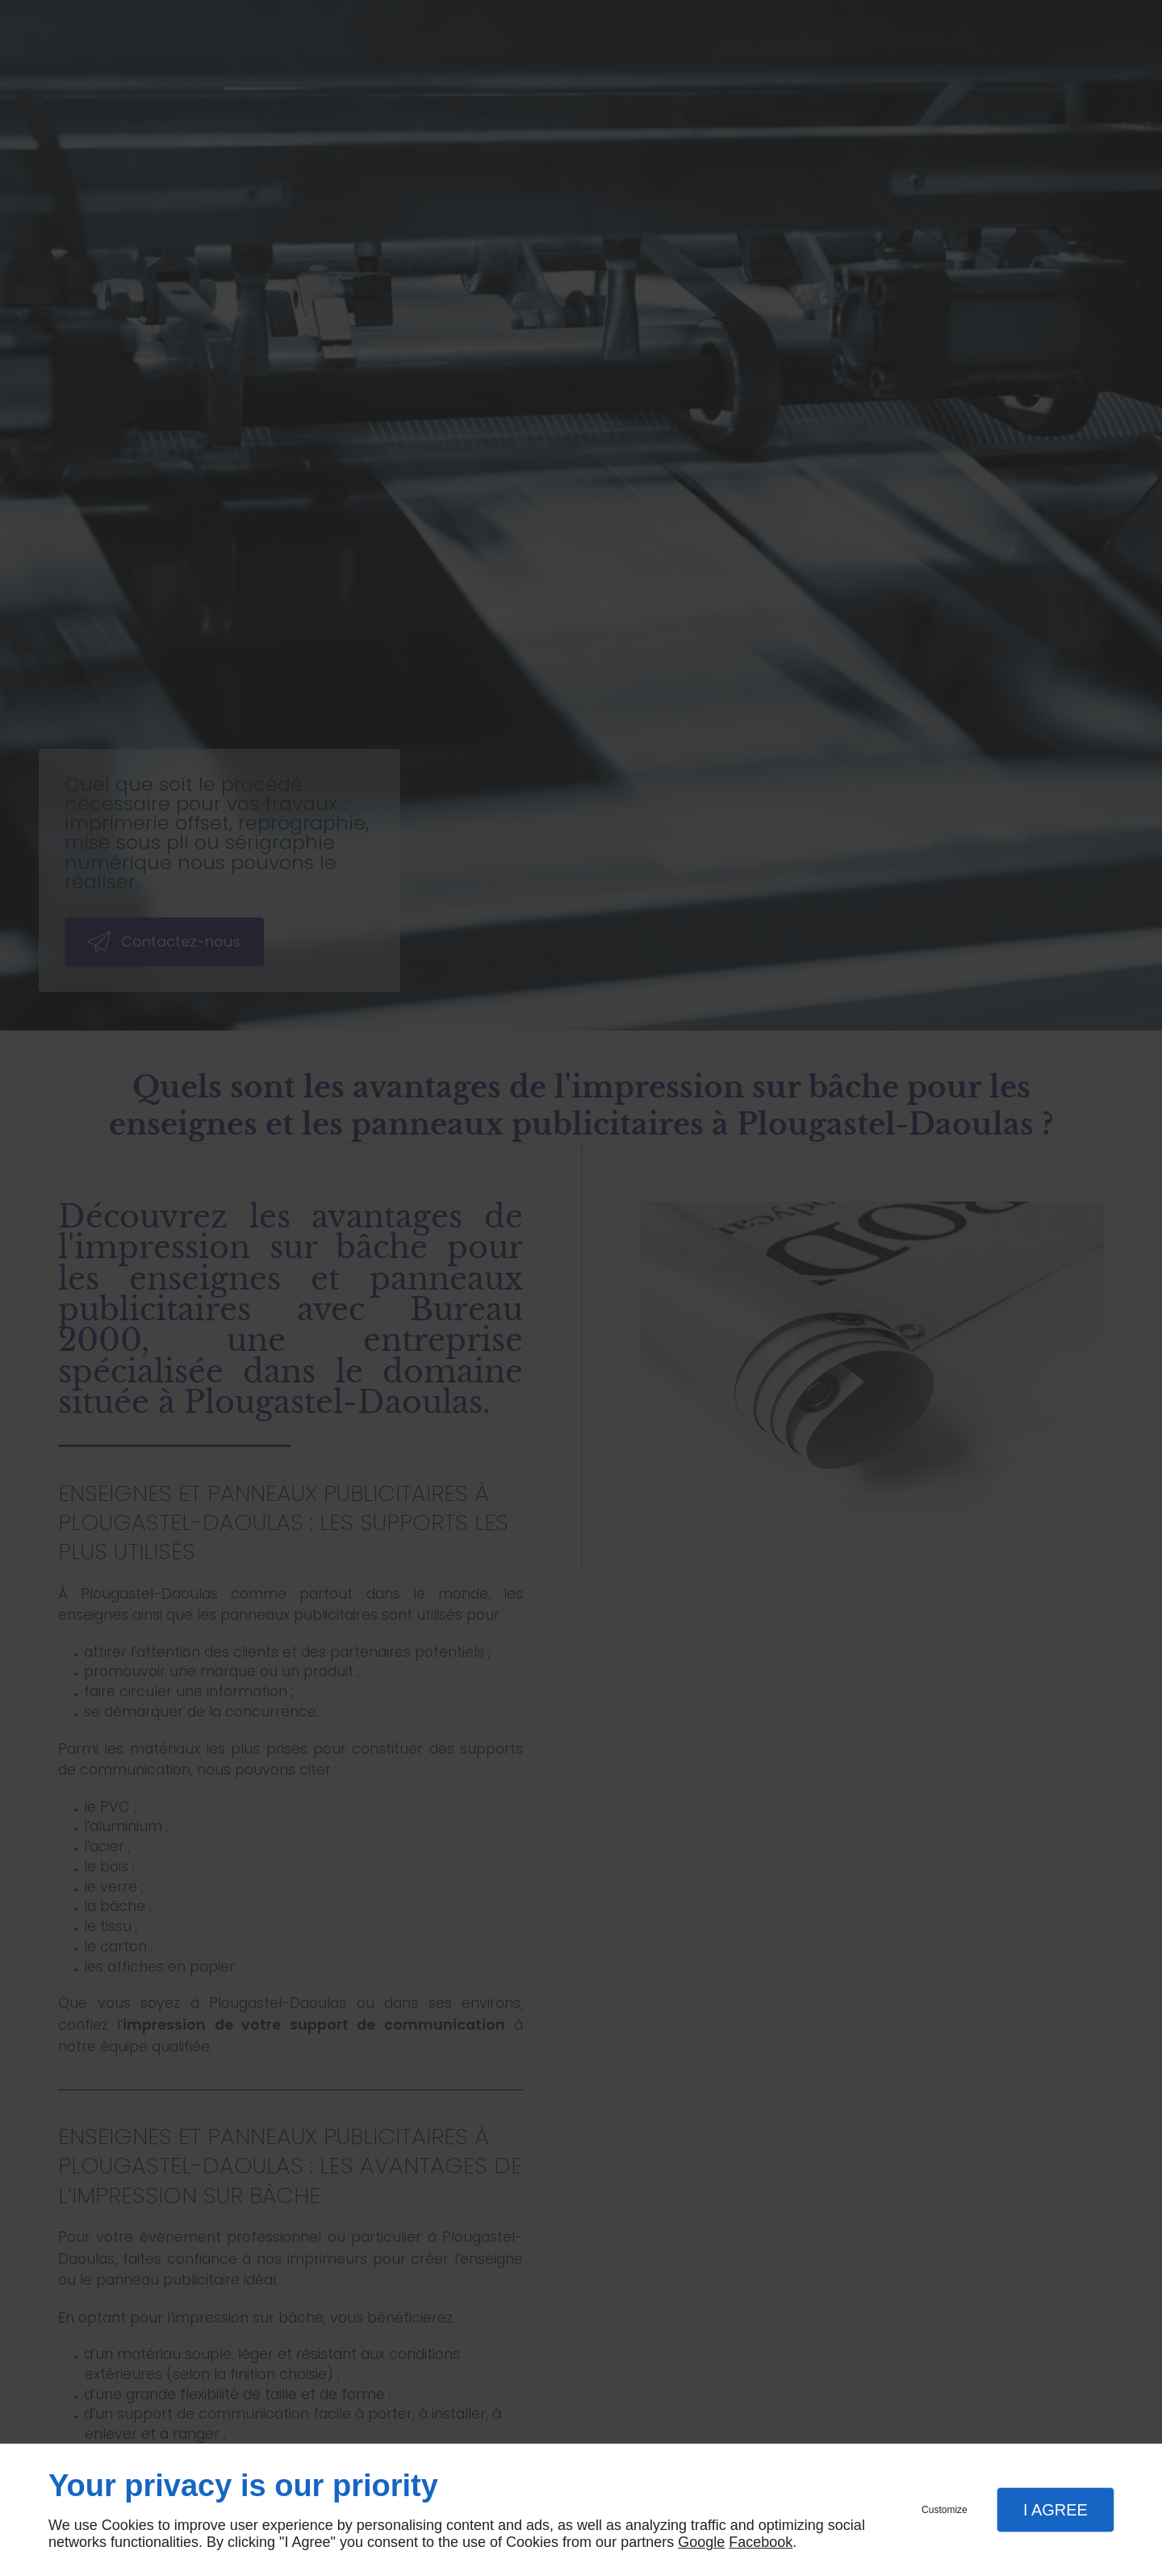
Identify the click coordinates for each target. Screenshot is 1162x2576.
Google (701, 2542)
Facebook (760, 2542)
